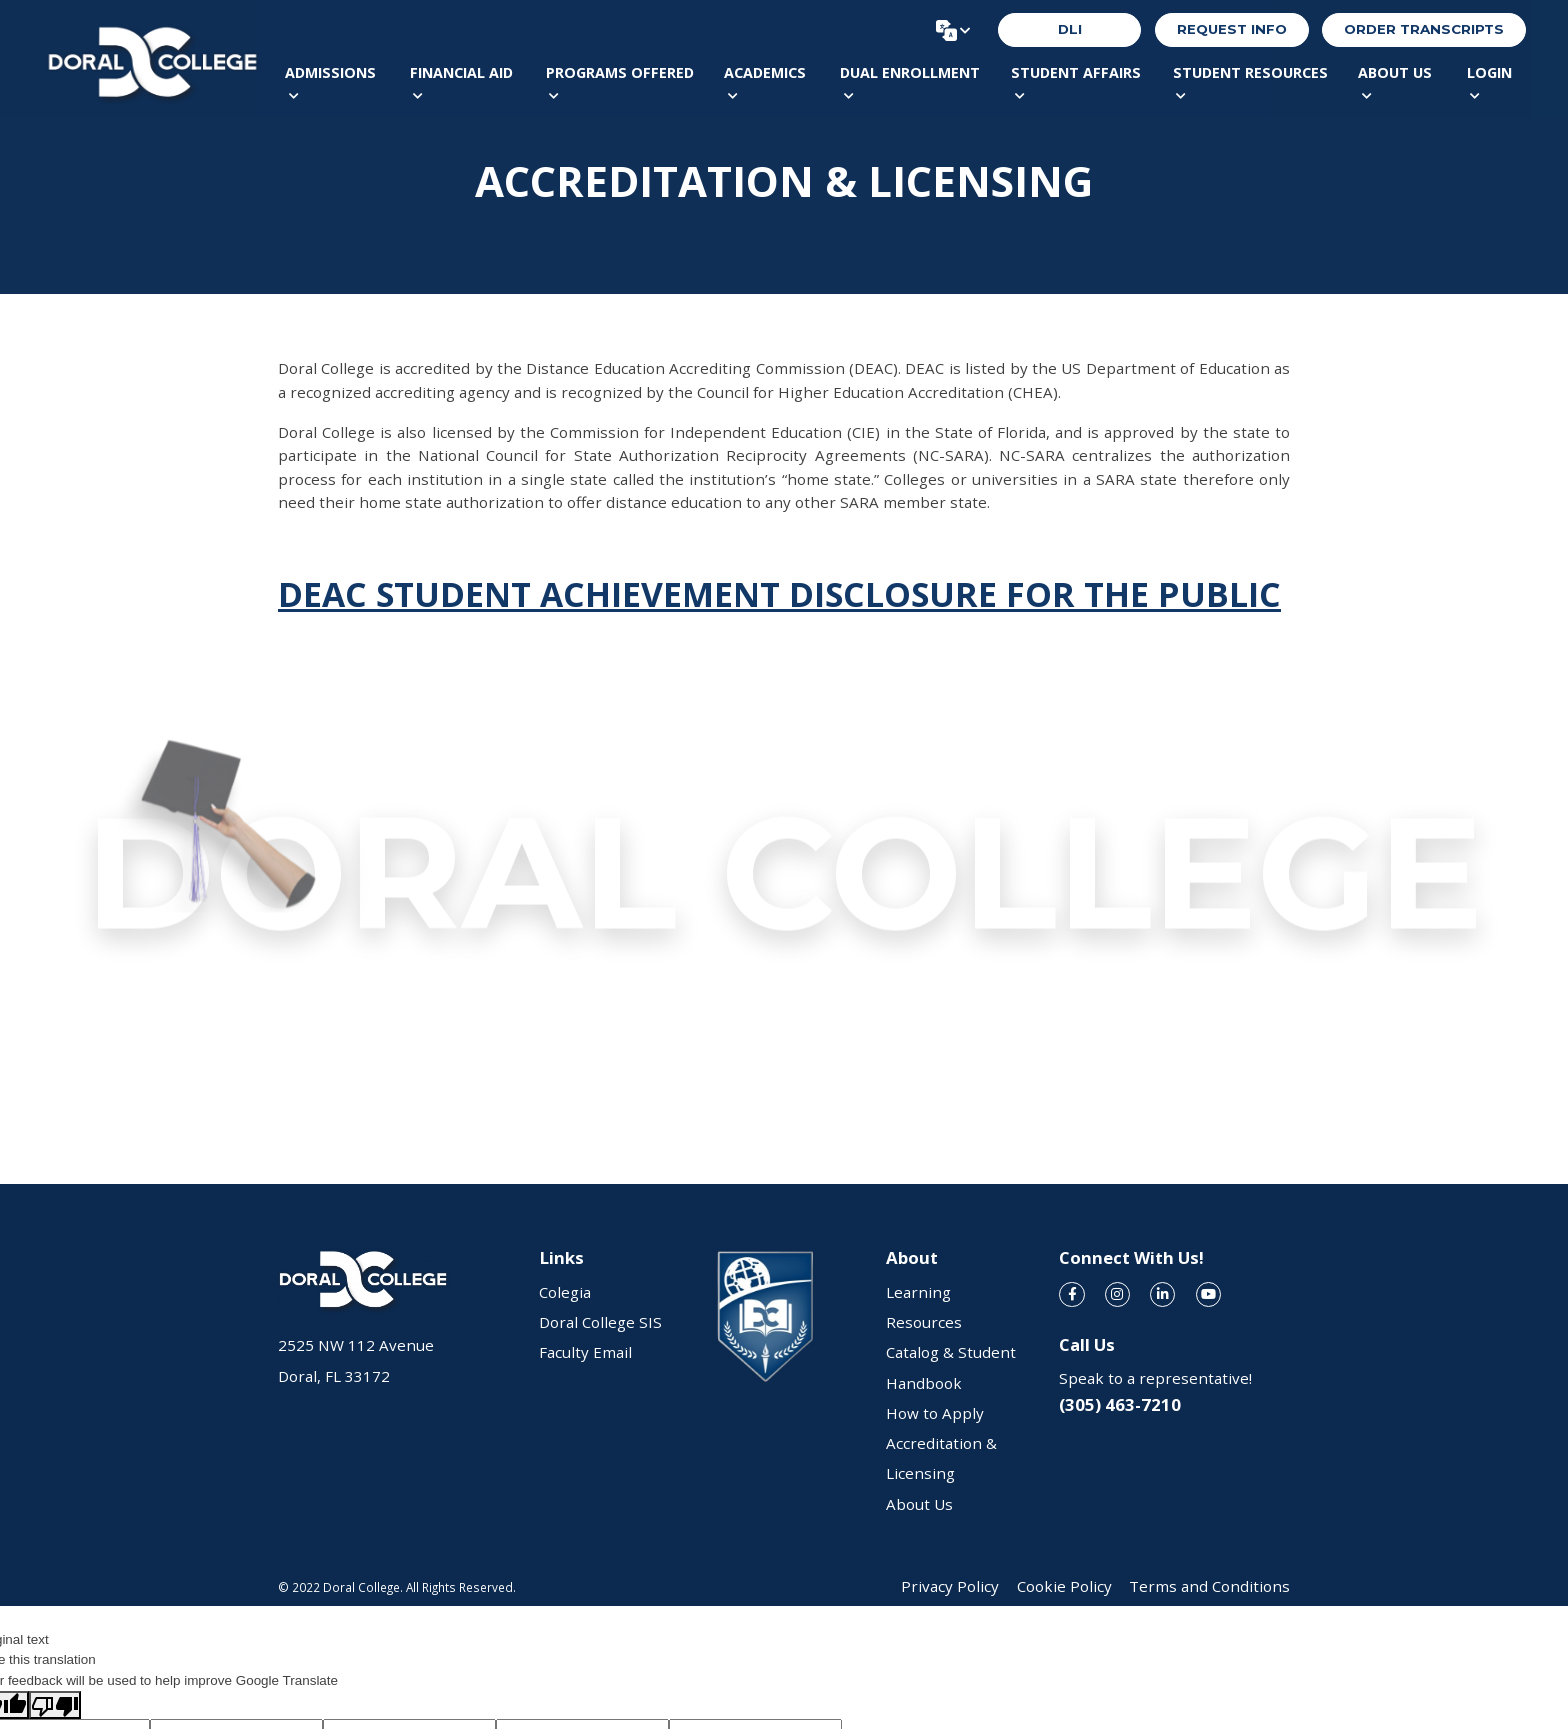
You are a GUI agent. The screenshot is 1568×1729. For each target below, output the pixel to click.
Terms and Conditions (1209, 1586)
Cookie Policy (1064, 1586)
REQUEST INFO (1232, 29)
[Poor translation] (55, 1705)
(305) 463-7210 (1120, 1404)
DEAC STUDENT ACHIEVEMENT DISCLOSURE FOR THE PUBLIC (779, 594)
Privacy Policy (950, 1586)
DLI (1070, 29)
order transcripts (1424, 29)
